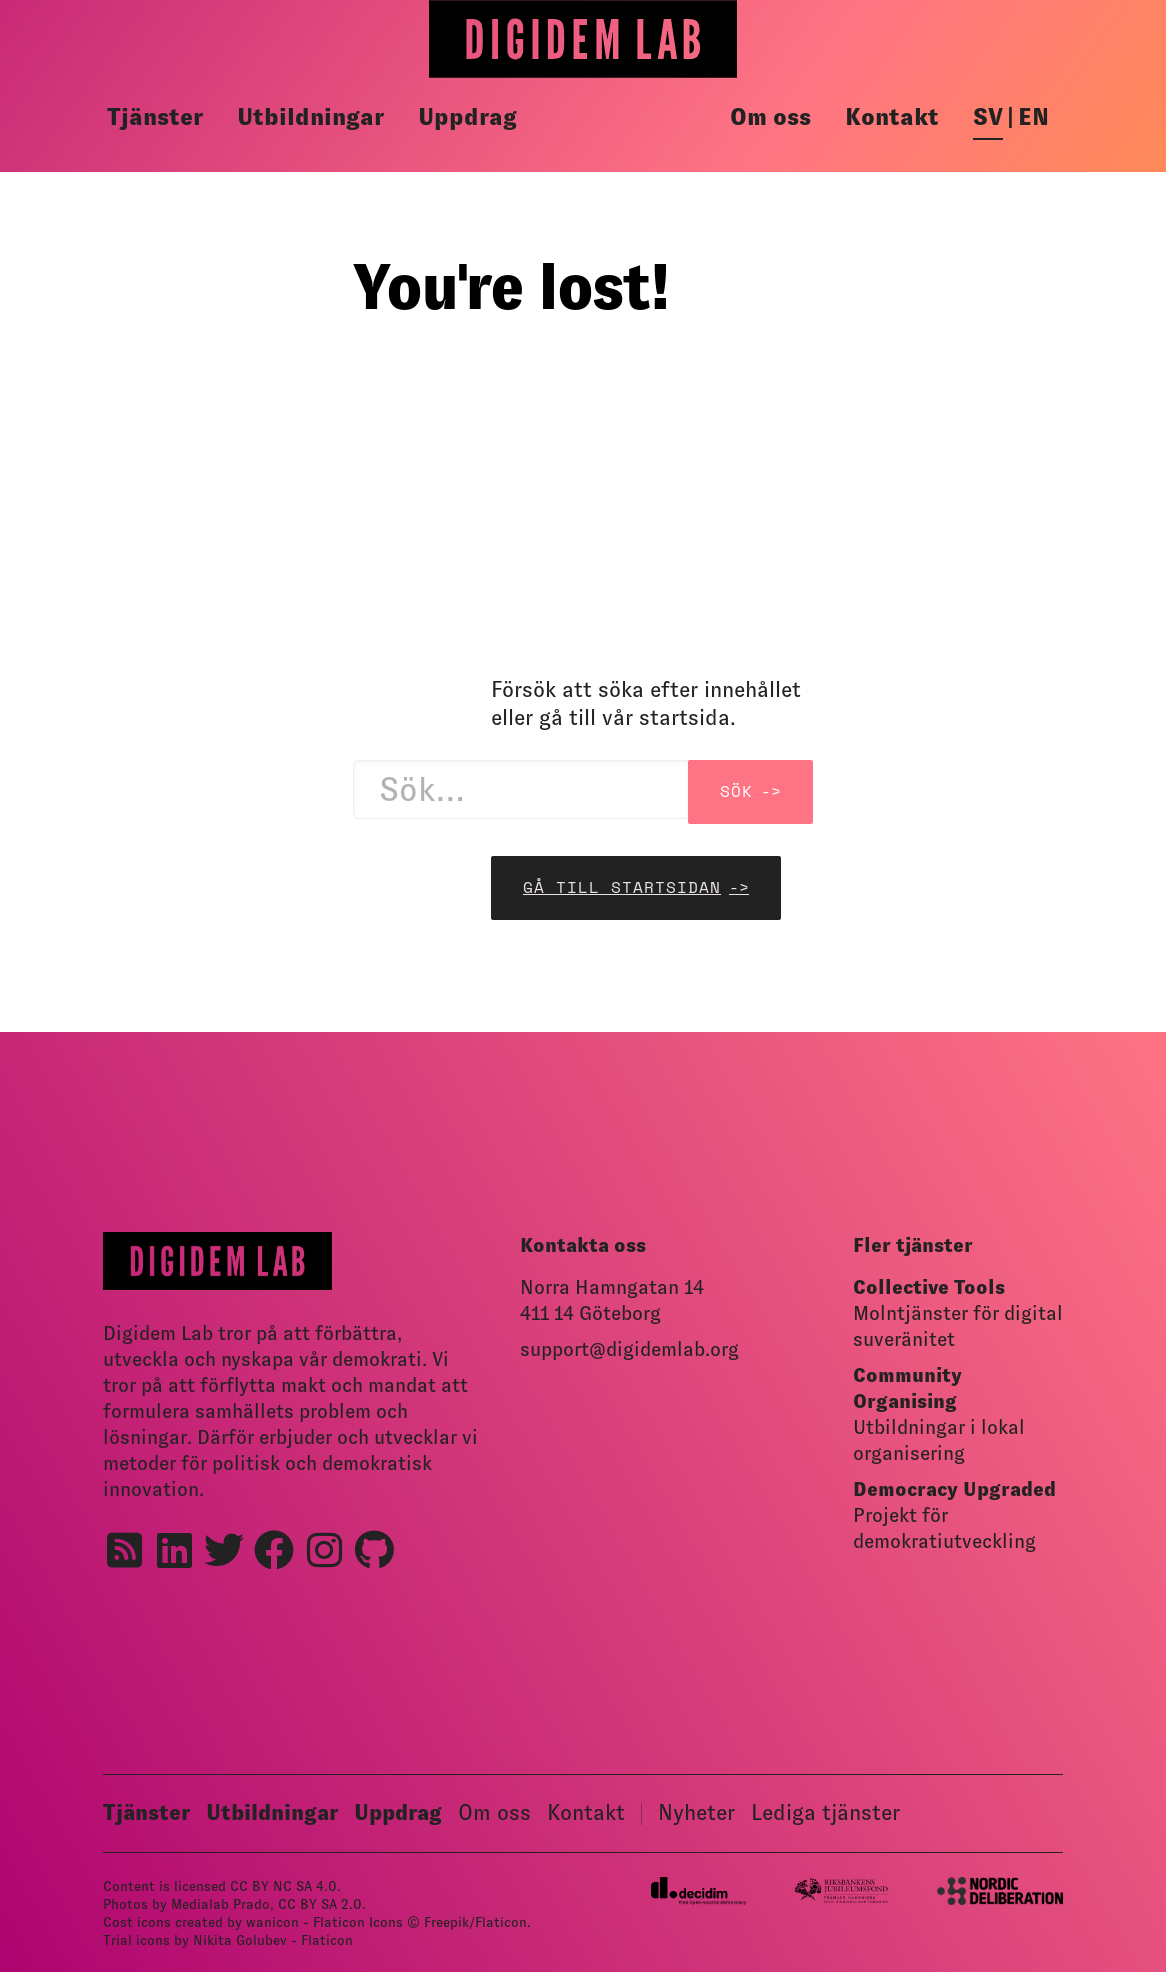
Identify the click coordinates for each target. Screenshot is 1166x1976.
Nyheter (696, 1812)
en (1033, 117)
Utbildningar (310, 117)
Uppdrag (467, 117)
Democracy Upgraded (954, 1489)
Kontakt (892, 117)
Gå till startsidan (622, 888)
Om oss (770, 117)
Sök (736, 792)
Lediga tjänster (825, 1812)
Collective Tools (929, 1287)
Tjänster (155, 117)
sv (988, 117)
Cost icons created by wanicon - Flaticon (234, 1922)
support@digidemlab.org (629, 1349)
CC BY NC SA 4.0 (283, 1886)
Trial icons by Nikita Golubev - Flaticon (228, 1940)
